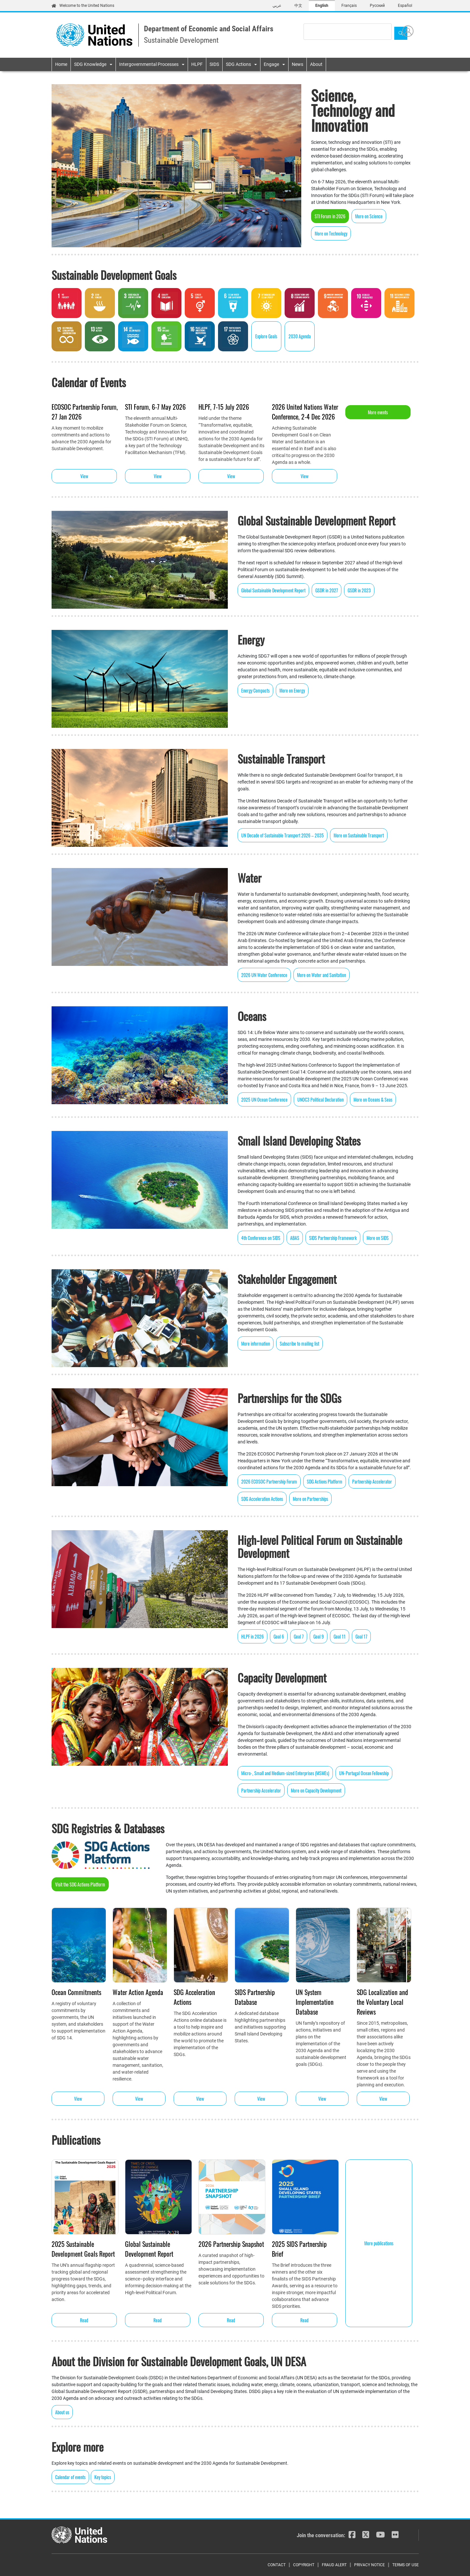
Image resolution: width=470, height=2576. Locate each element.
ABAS (294, 1237)
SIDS (214, 64)
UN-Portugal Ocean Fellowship (364, 1773)
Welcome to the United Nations (83, 5)
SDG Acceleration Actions (262, 1498)
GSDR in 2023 (359, 590)
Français (349, 5)
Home (61, 64)
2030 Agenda (300, 336)
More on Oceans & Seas (372, 1099)
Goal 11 (340, 1636)
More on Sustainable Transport (359, 835)
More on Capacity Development (316, 1790)
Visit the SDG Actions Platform (80, 1884)
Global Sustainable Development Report (273, 590)
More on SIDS (378, 1237)
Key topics (102, 2477)
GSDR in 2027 (326, 590)
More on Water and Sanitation (321, 974)
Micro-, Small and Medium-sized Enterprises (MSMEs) (285, 1773)
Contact (277, 2565)
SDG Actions (238, 64)
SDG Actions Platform (324, 1481)
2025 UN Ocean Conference (264, 1099)
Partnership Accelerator (372, 1481)
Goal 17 (361, 1636)
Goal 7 (299, 1636)
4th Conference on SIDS (260, 1237)
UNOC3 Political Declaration (320, 1099)
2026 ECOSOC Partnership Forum (269, 1481)
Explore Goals (266, 336)
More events (378, 412)
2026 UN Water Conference (264, 974)
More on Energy (292, 690)
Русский (377, 5)
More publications (378, 2243)
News (297, 64)
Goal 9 (318, 1636)
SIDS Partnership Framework (333, 1237)
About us (62, 2412)
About (316, 64)
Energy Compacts (255, 690)
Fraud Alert (334, 2565)
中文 (298, 5)
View (84, 476)
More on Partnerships (310, 1498)
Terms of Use (405, 2565)
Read (84, 2320)
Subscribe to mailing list (299, 1343)
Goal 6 (279, 1636)
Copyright (303, 2565)
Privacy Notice (369, 2565)
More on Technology (331, 233)
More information (255, 1343)
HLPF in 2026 (252, 1636)
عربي (277, 5)
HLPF (197, 64)
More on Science (369, 216)
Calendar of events (70, 2477)
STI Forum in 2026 (330, 216)
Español (405, 5)
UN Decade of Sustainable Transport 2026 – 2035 (282, 835)
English (321, 5)
